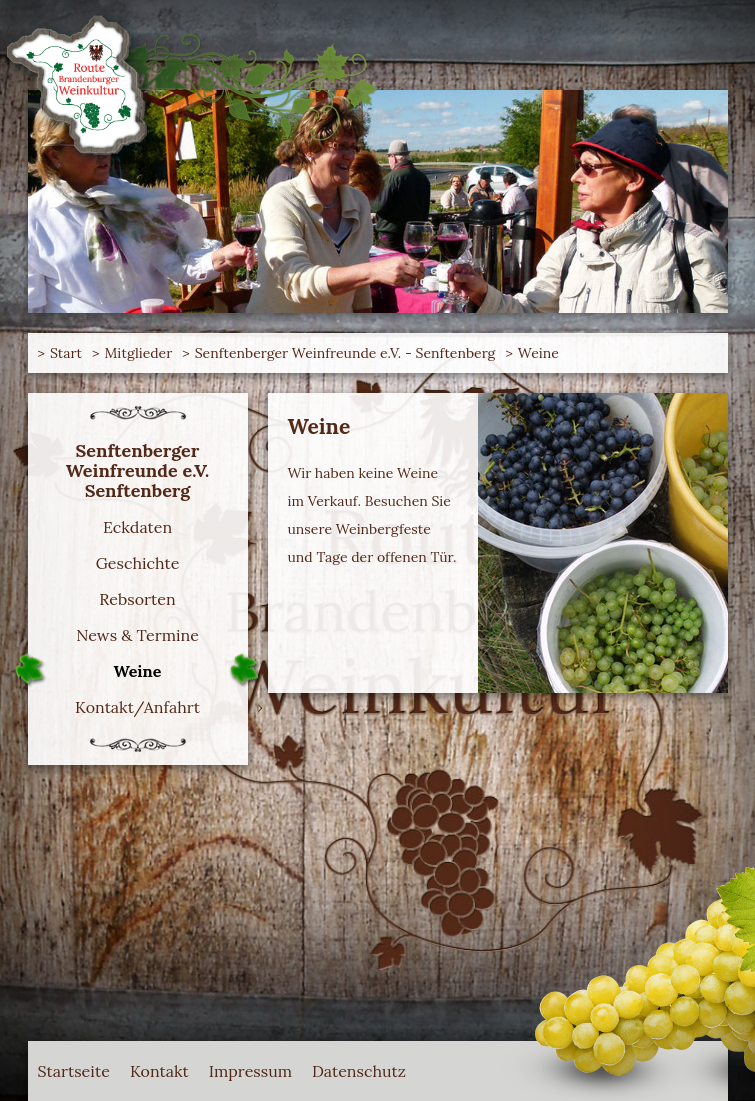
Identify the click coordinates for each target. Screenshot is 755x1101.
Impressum (250, 1071)
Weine (538, 353)
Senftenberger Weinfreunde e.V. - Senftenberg (345, 353)
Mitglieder (138, 353)
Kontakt (159, 1071)
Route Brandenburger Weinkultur (93, 75)
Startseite (74, 1071)
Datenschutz (359, 1071)
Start (66, 353)
